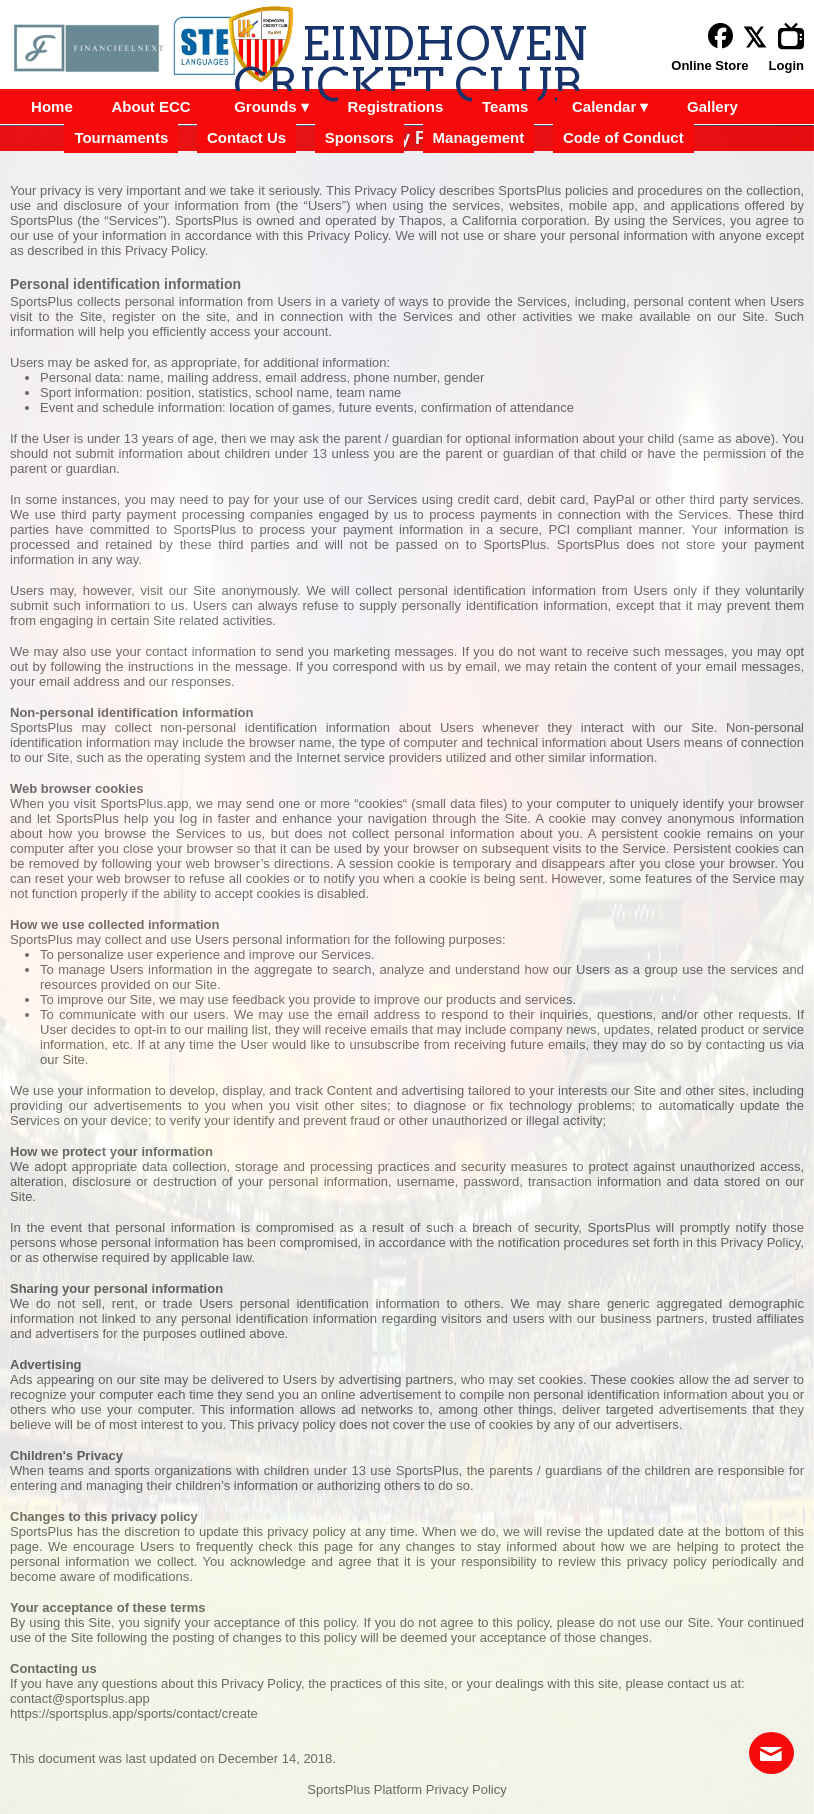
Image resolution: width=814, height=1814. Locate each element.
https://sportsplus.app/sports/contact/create (134, 1713)
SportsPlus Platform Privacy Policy (406, 1789)
